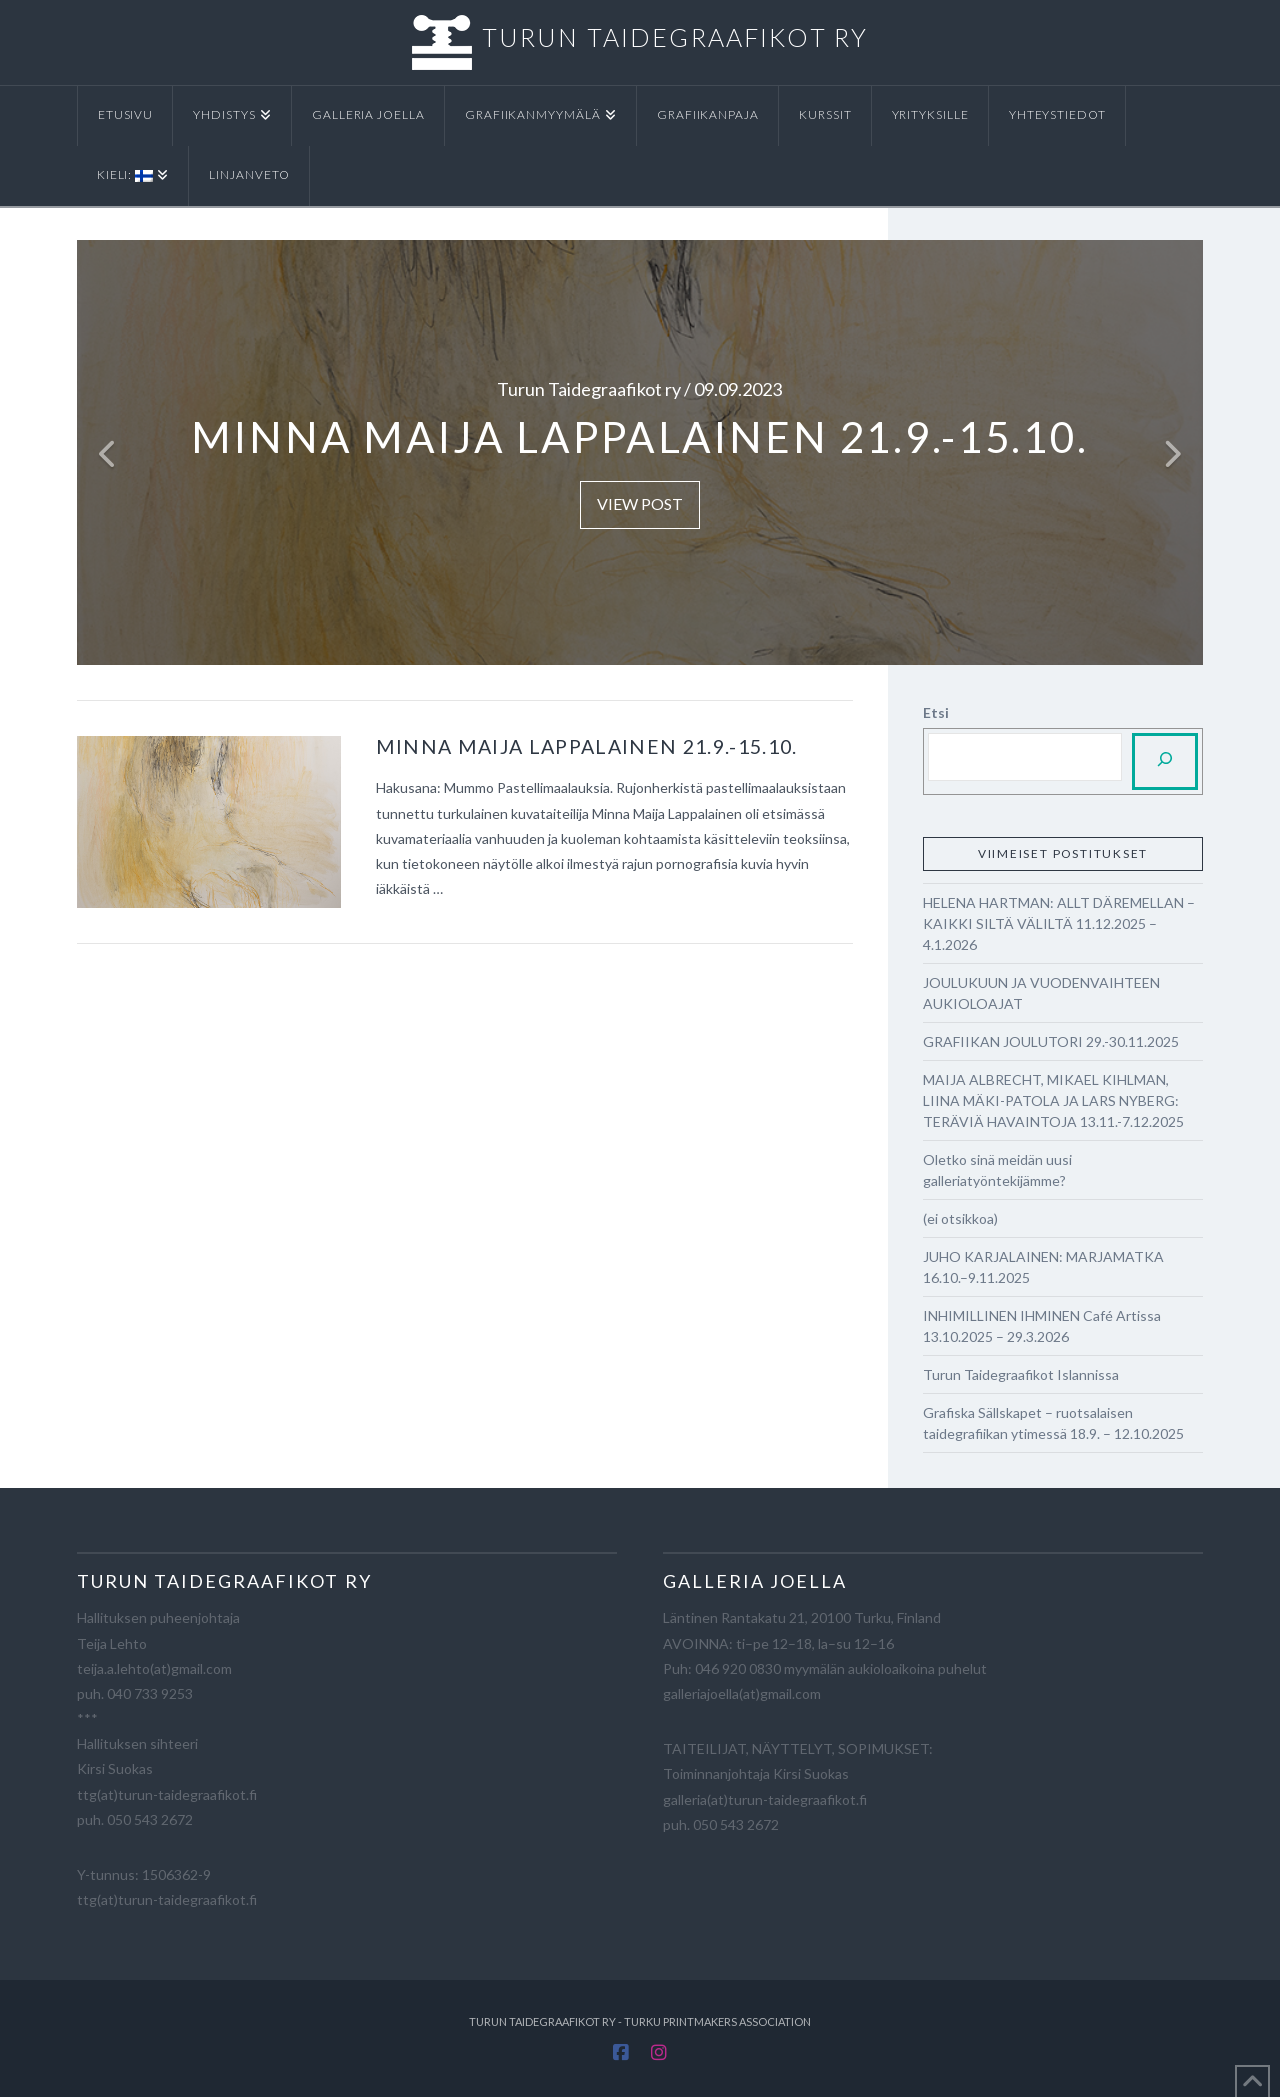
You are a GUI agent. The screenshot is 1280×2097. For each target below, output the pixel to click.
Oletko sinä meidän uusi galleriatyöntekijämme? (997, 1170)
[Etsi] (1165, 761)
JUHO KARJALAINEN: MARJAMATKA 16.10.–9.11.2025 (1043, 1267)
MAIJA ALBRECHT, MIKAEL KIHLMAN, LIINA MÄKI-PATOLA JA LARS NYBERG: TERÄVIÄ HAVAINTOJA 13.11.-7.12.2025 (1053, 1100)
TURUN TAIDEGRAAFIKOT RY (675, 37)
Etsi (936, 712)
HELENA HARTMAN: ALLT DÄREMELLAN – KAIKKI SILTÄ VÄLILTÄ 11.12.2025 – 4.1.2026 (1059, 923)
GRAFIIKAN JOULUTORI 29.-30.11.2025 (1051, 1041)
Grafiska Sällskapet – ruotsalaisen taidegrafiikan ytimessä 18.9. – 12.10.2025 (1053, 1423)
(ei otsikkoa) (960, 1218)
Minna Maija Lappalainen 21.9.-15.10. (587, 746)
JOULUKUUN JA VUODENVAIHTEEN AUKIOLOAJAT (1041, 993)
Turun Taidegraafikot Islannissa (1021, 1374)
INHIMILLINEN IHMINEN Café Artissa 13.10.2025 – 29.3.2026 (1042, 1326)
